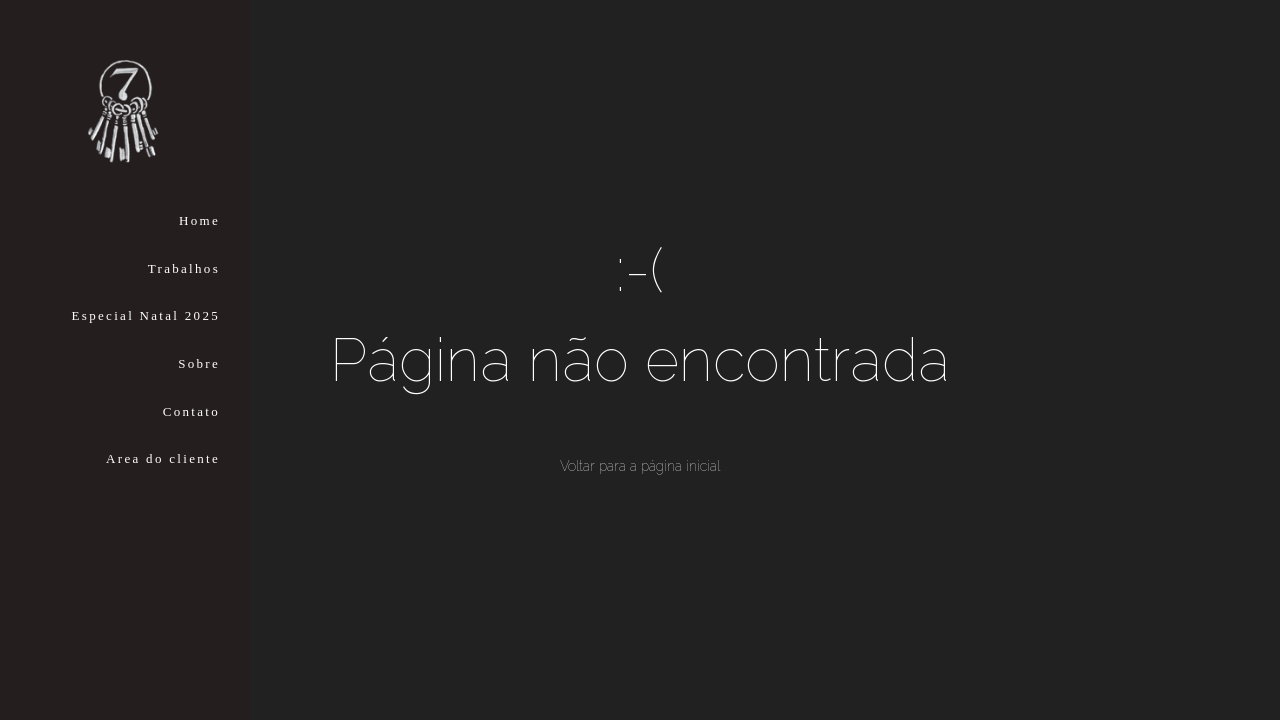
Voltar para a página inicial (640, 466)
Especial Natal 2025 (146, 315)
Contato (191, 411)
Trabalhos (184, 268)
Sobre (199, 363)
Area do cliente (163, 458)
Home (199, 220)
